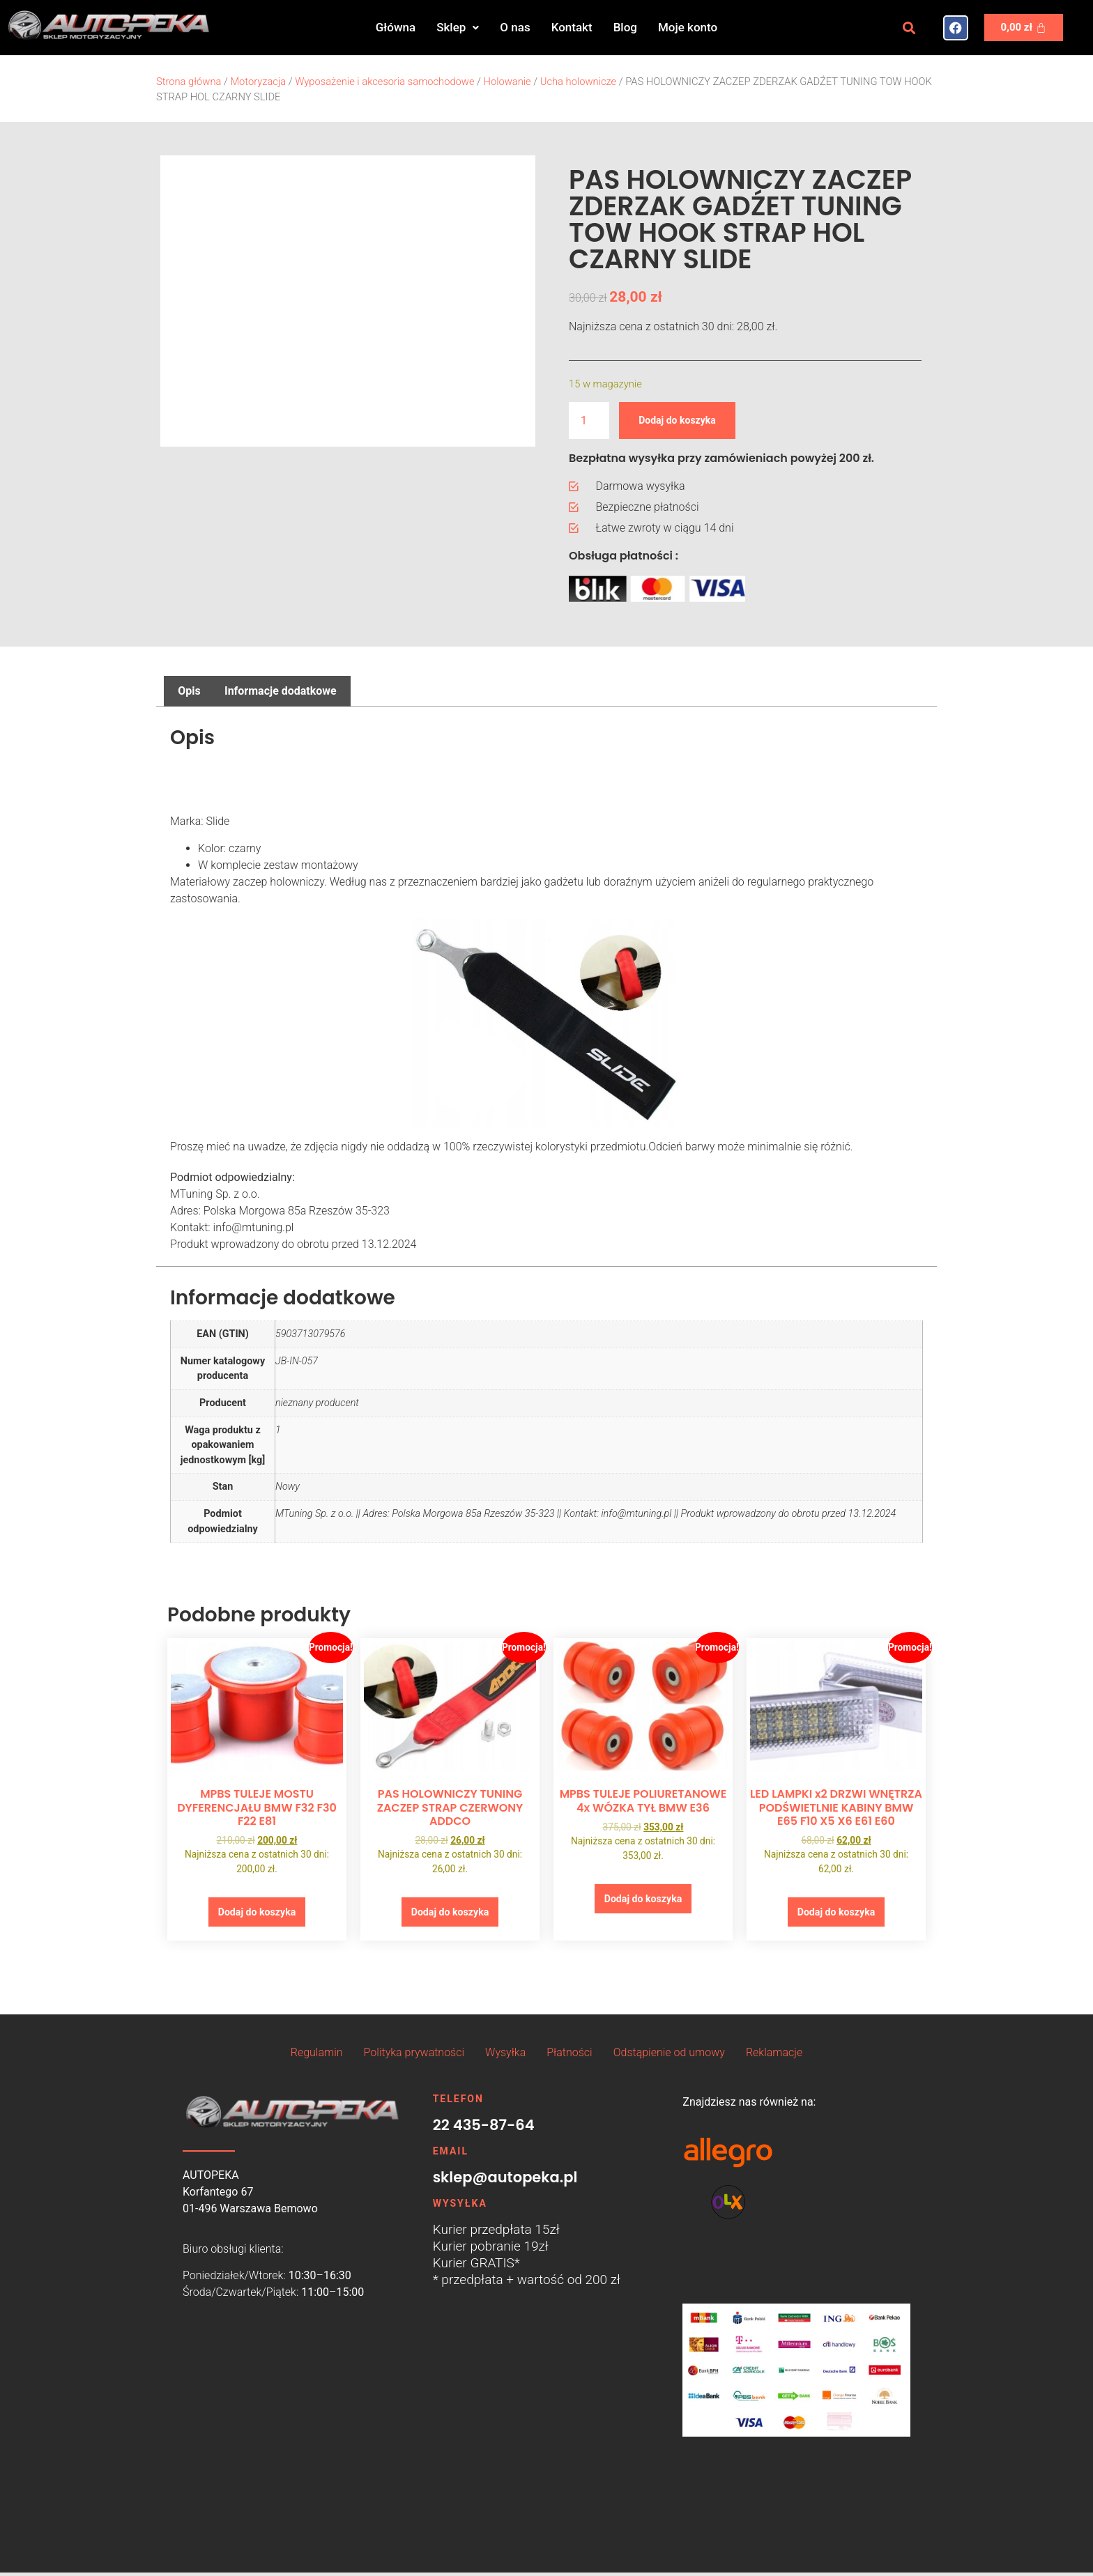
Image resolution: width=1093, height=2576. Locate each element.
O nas (515, 27)
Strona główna (188, 81)
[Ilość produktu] (589, 420)
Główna (395, 27)
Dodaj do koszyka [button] (256, 1913)
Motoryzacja (258, 81)
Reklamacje (774, 2056)
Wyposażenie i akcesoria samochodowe (384, 81)
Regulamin (317, 2056)
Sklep (457, 27)
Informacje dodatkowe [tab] (280, 690)
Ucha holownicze (578, 81)
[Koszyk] (1023, 27)
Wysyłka (505, 2056)
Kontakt (572, 27)
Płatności (569, 2056)
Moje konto (687, 27)
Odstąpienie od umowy (669, 2056)
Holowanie (507, 81)
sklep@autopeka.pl (505, 2181)
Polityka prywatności (414, 2056)
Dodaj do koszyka (685, 419)
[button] (457, 27)
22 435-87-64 (484, 2129)
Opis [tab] (189, 690)
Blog (625, 27)
